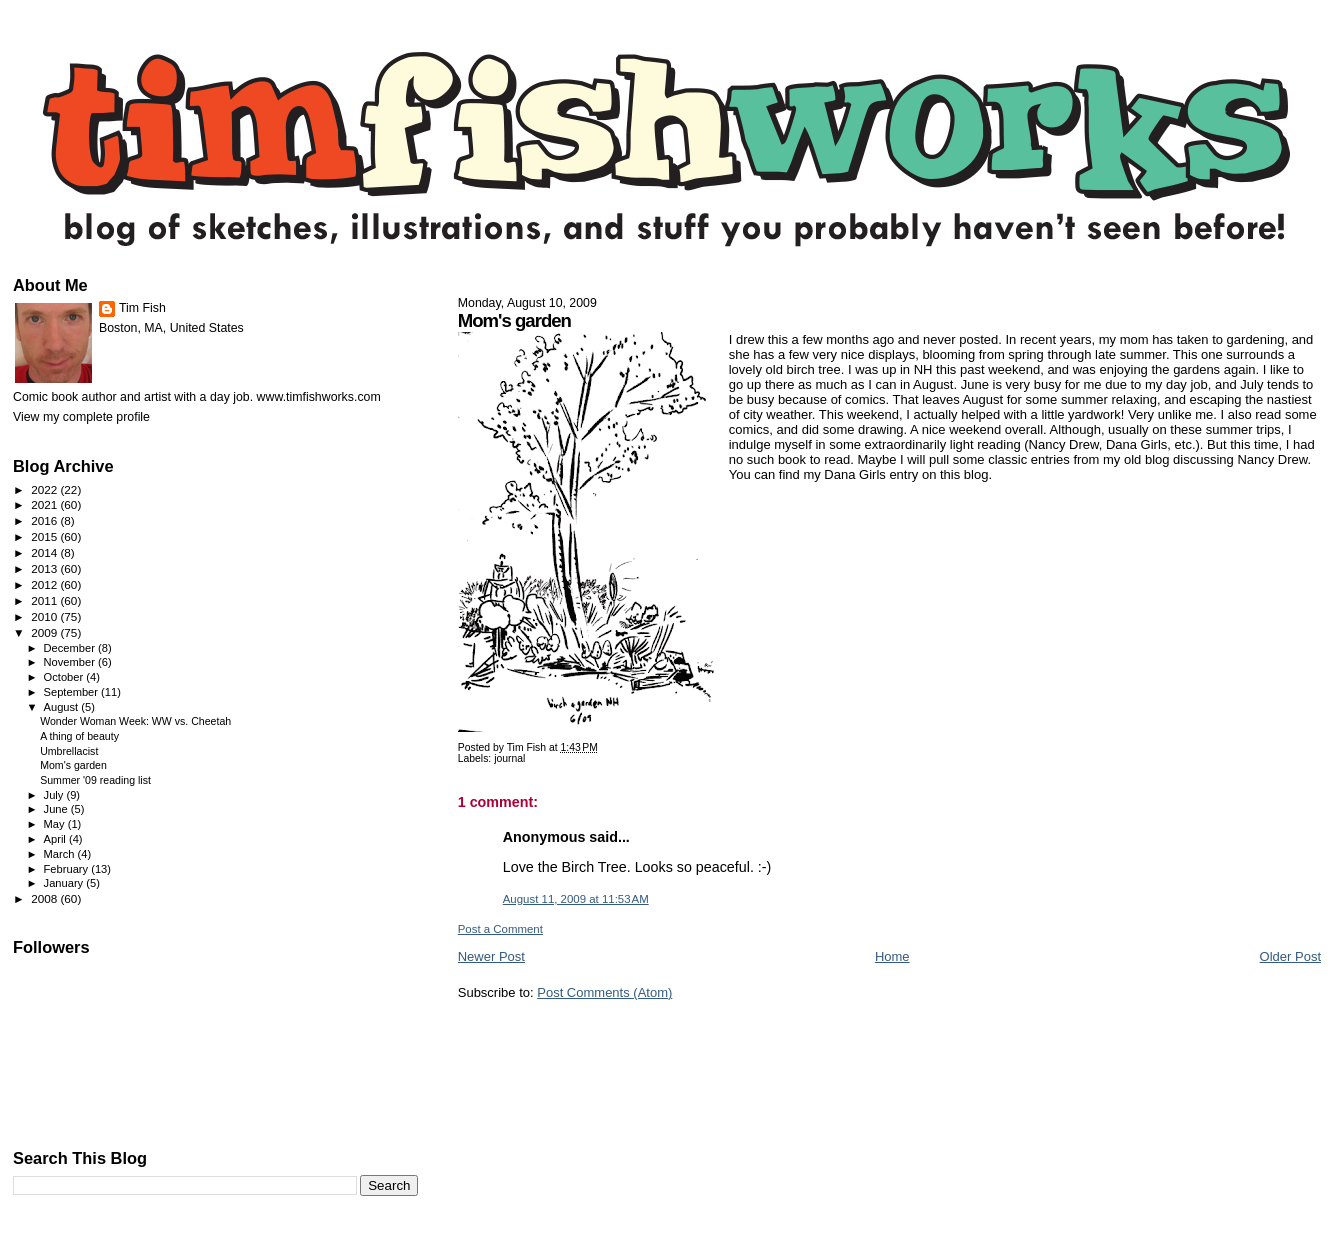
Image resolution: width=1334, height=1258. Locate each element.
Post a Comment (500, 929)
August (63, 707)
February (68, 869)
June (57, 809)
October (65, 677)
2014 (45, 552)
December (71, 648)
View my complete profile (81, 417)
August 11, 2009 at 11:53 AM (576, 899)
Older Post (1290, 956)
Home (892, 956)
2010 (45, 616)
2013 (45, 568)
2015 (45, 536)
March (61, 854)
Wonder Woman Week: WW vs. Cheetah (135, 721)
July (55, 795)
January (65, 883)
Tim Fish (142, 308)
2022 (45, 489)
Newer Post (491, 956)
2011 (45, 600)
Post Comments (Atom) (604, 992)
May (56, 824)
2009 (45, 632)
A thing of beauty (79, 736)
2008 (45, 898)
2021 (45, 504)
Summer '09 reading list (95, 780)
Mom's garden (73, 765)
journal (509, 758)
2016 (45, 520)
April (56, 839)
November (71, 662)
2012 (45, 584)
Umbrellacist (69, 751)
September (73, 692)
